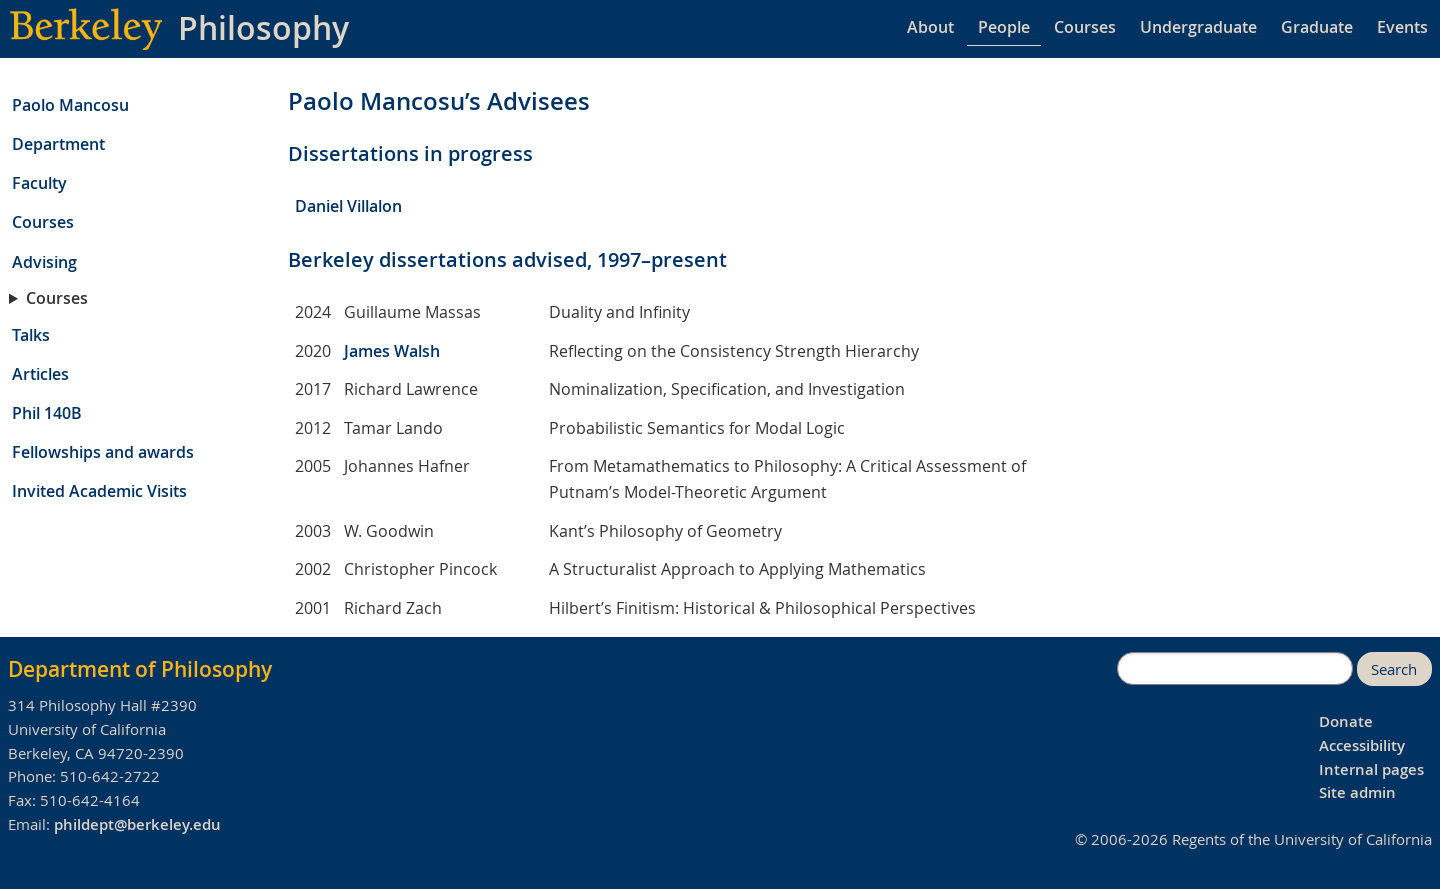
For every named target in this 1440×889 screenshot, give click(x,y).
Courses (1085, 27)
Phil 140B (47, 413)
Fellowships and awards (103, 452)
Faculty (39, 183)
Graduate (1317, 27)
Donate (1346, 721)
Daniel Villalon (348, 206)
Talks (31, 335)
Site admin (1357, 792)
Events (1402, 27)
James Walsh (392, 351)
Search (1394, 669)
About (930, 27)
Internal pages (1371, 769)
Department (58, 144)
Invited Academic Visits (99, 491)
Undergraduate (1198, 27)
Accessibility (1362, 745)
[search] (1235, 669)
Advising (44, 262)
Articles (40, 374)
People (1004, 27)
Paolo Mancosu (70, 105)
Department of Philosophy (140, 669)
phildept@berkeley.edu (137, 824)
